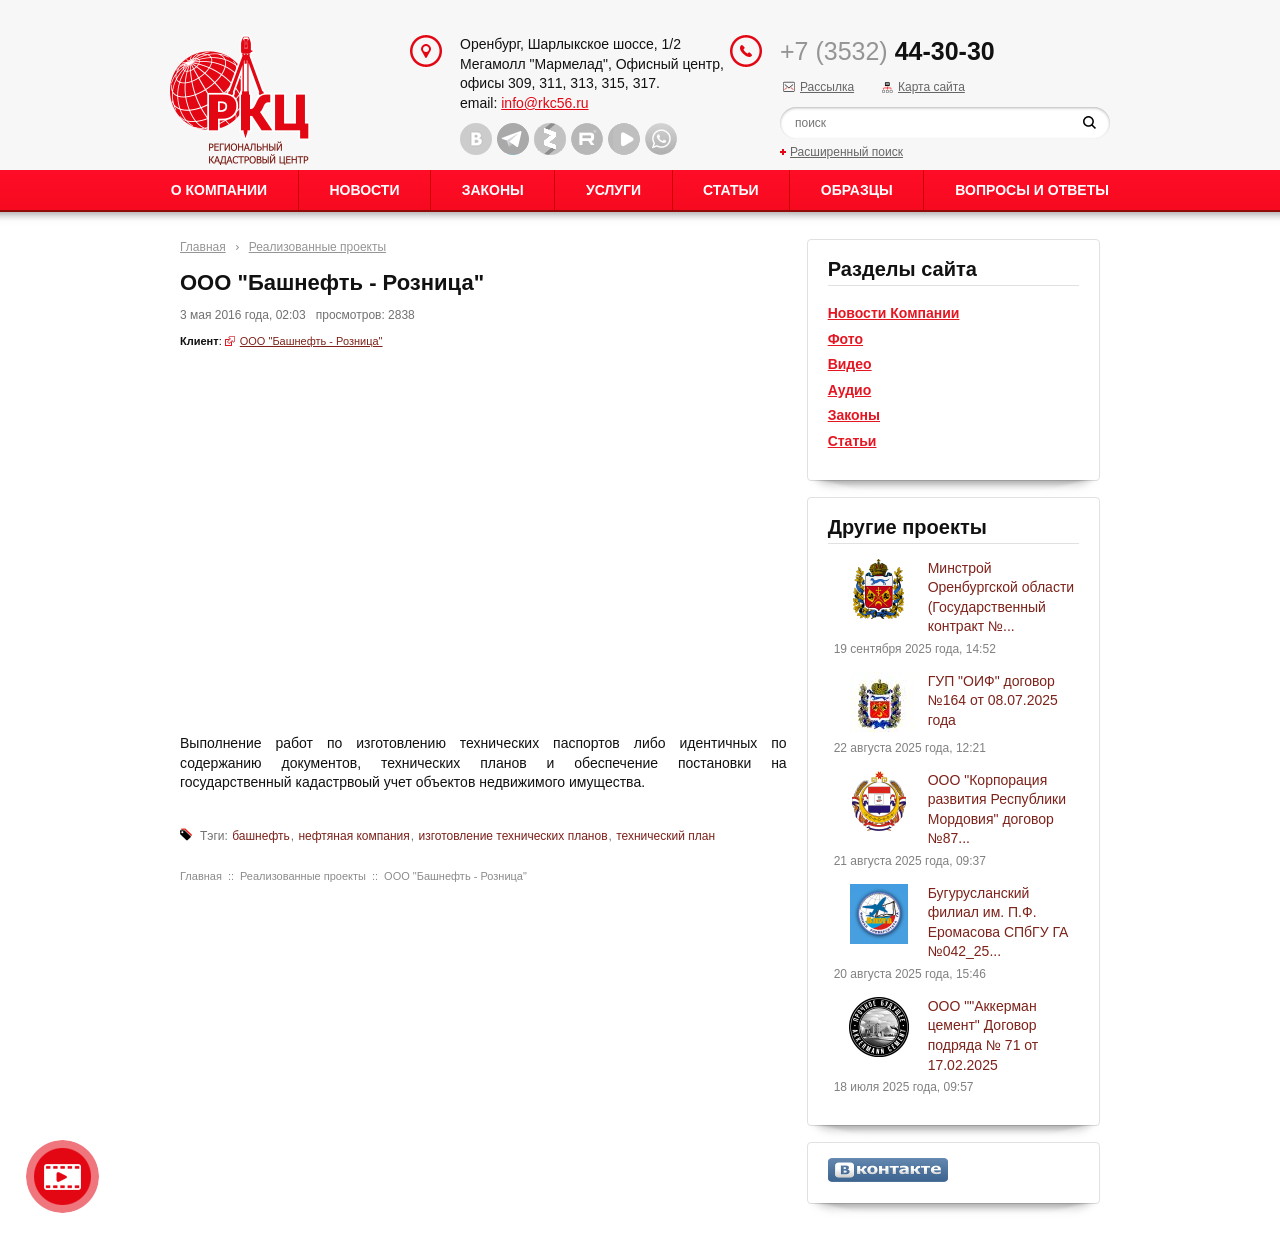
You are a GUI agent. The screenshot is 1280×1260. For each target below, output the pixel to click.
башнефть (261, 836)
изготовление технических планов (512, 836)
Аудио (850, 390)
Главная (203, 247)
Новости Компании (894, 313)
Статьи (731, 190)
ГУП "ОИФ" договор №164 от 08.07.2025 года (993, 700)
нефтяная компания (353, 836)
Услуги (613, 190)
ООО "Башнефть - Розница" (311, 341)
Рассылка (827, 87)
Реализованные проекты (317, 247)
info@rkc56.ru (544, 103)
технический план (665, 836)
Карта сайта (931, 87)
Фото (845, 339)
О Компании (219, 190)
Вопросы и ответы (1032, 190)
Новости (364, 190)
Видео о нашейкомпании (62, 1176)
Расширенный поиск (846, 152)
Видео (850, 364)
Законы (493, 190)
